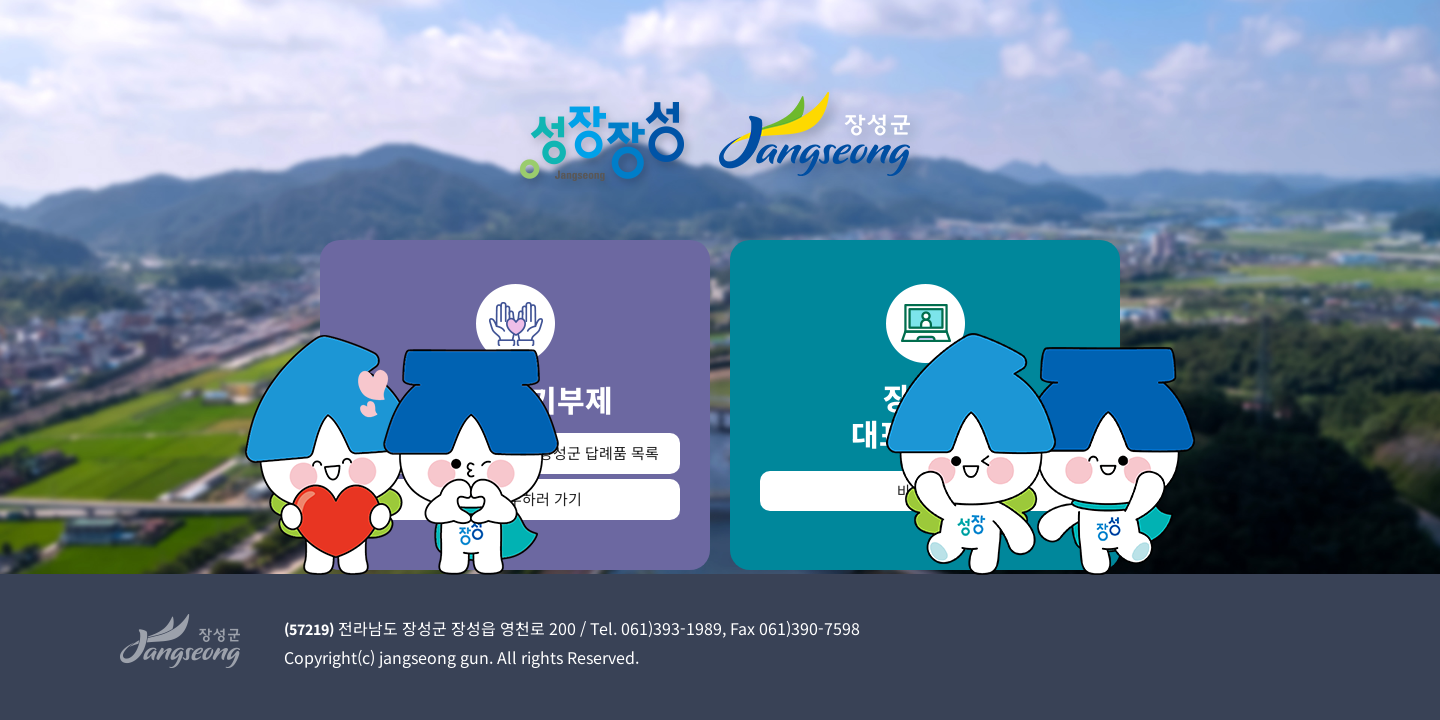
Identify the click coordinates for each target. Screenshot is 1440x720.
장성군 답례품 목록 (599, 452)
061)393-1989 (671, 628)
